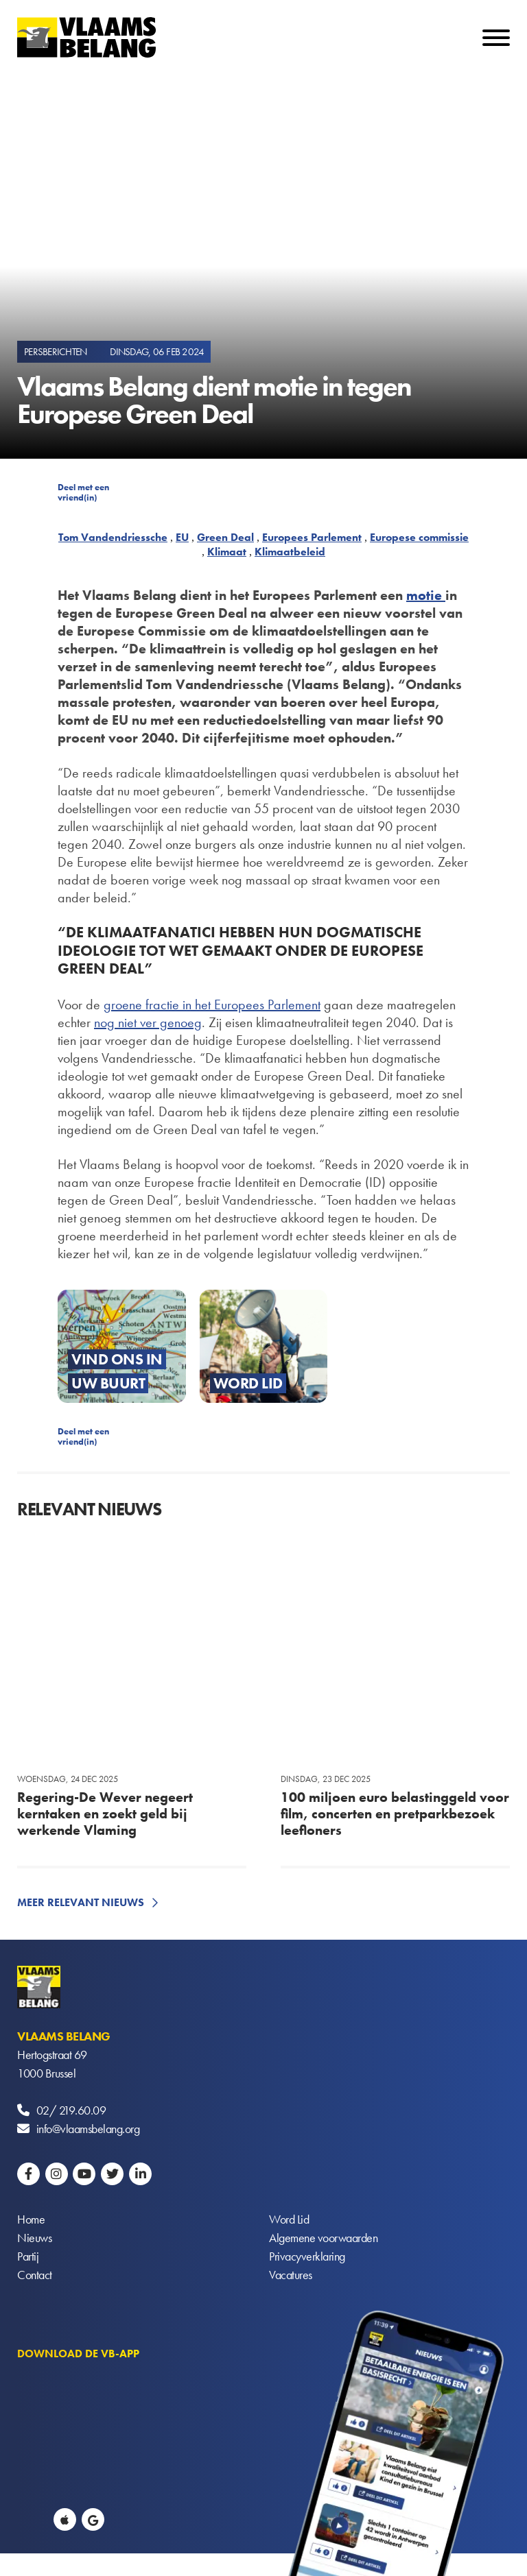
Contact (34, 2275)
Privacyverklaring (307, 2256)
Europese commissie (419, 537)
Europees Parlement (312, 537)
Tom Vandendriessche (112, 537)
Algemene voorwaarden (323, 2238)
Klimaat (226, 551)
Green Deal (225, 537)
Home (31, 2219)
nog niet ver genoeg (148, 1022)
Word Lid (289, 2219)
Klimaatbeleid (290, 551)
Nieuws (34, 2238)
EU (182, 537)
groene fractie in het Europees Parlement (212, 1004)
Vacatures (290, 2275)
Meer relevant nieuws (80, 1902)
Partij (27, 2256)
